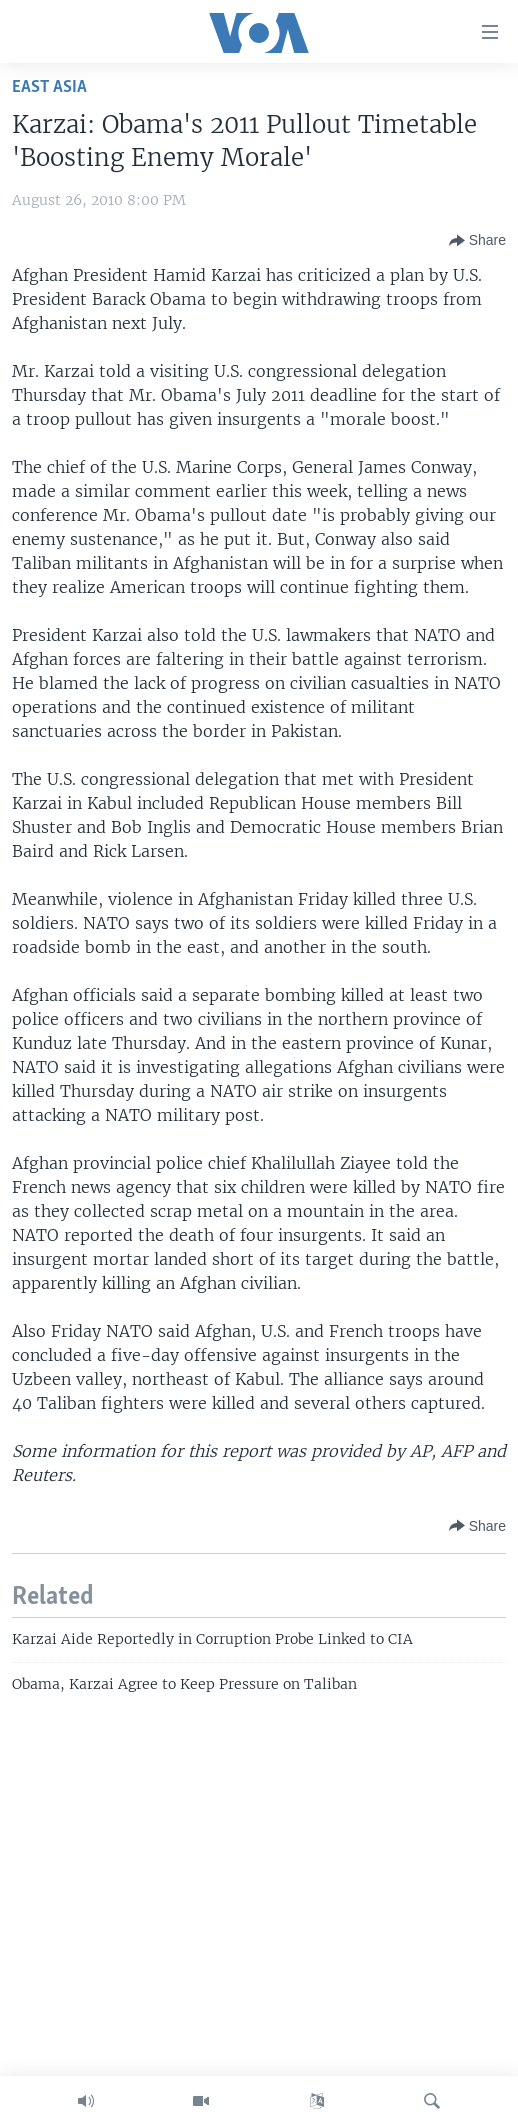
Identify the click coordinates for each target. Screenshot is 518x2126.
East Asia (49, 87)
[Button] (477, 241)
